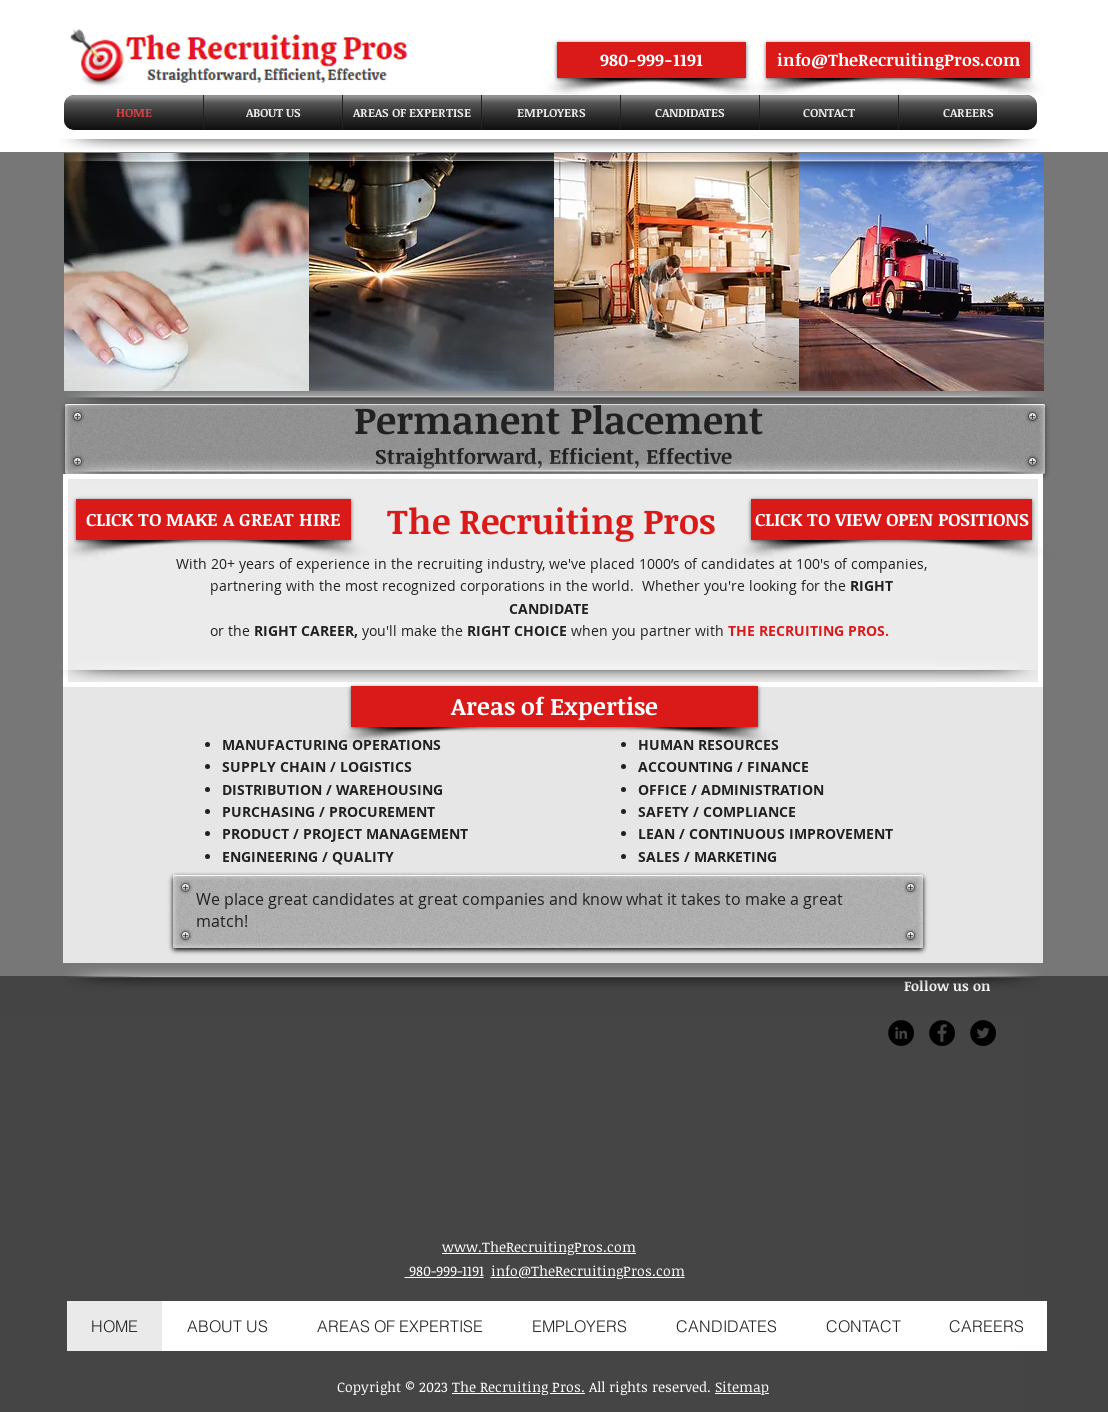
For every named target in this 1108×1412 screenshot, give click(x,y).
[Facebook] (942, 1033)
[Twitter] (983, 1033)
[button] (554, 706)
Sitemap (742, 1386)
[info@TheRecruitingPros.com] (898, 60)
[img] (186, 272)
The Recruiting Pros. (518, 1386)
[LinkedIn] (901, 1033)
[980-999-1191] (651, 60)
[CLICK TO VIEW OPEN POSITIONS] (891, 519)
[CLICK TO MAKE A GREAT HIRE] (213, 519)
